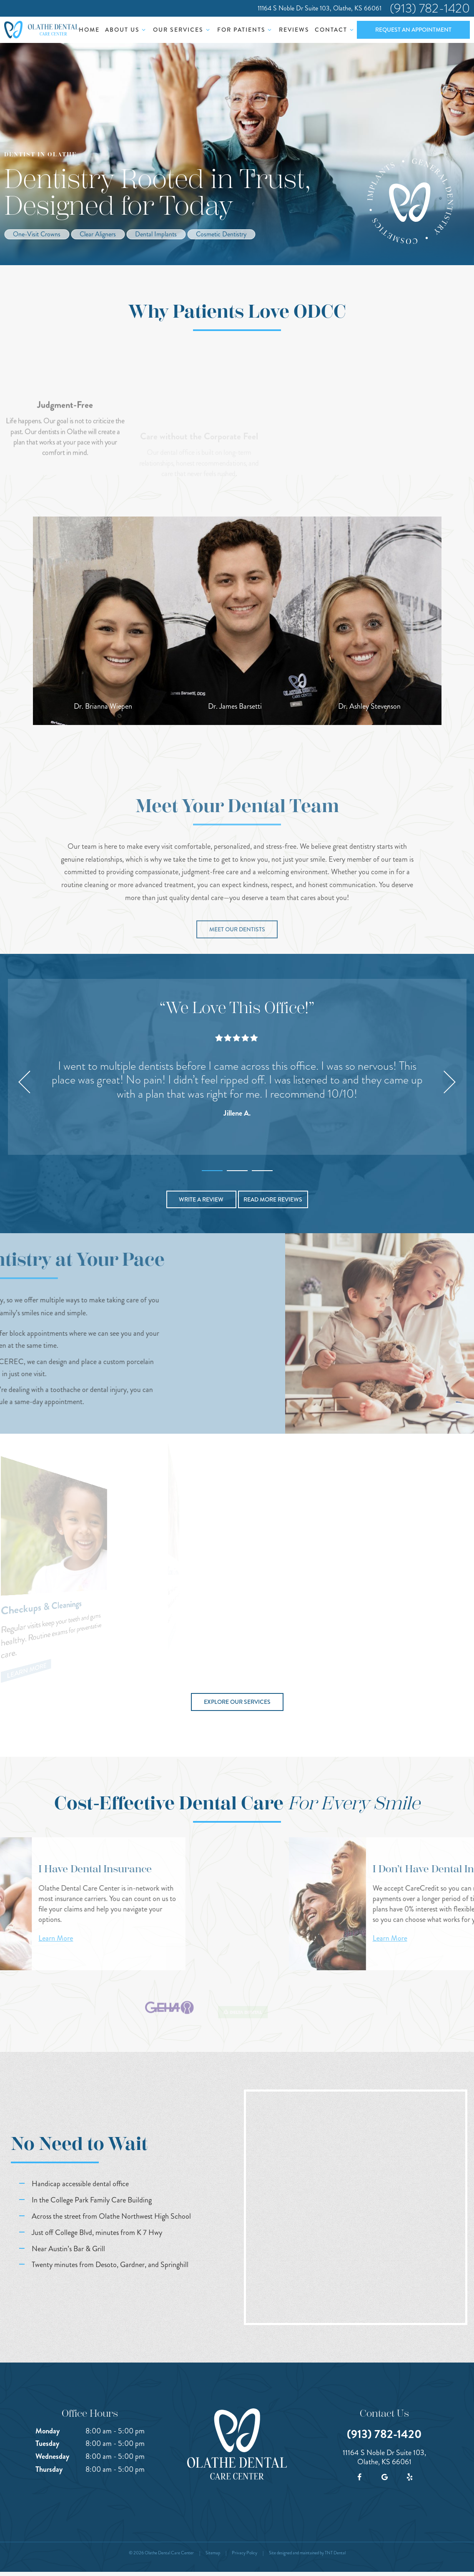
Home (89, 29)
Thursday (49, 2469)
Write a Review (201, 1199)
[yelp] (409, 2477)
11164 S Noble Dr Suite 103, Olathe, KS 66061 (319, 8)
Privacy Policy (244, 2553)
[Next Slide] (449, 1081)
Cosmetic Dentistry (221, 234)
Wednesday (52, 2456)
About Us (126, 29)
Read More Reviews (272, 1199)
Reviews (294, 29)
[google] (384, 2477)
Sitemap (213, 2553)
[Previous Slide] (24, 1081)
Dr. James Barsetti (235, 706)
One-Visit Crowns (36, 234)
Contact (335, 29)
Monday (47, 2431)
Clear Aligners (98, 234)
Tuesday (47, 2443)
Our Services (182, 29)
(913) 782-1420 (430, 8)
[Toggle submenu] (144, 30)
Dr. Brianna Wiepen (103, 706)
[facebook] (359, 2477)
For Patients (245, 29)
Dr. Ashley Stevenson (369, 706)
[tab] (212, 1168)
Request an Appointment (413, 29)
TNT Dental (335, 2553)
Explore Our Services (237, 1702)
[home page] (41, 29)
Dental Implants (156, 234)
